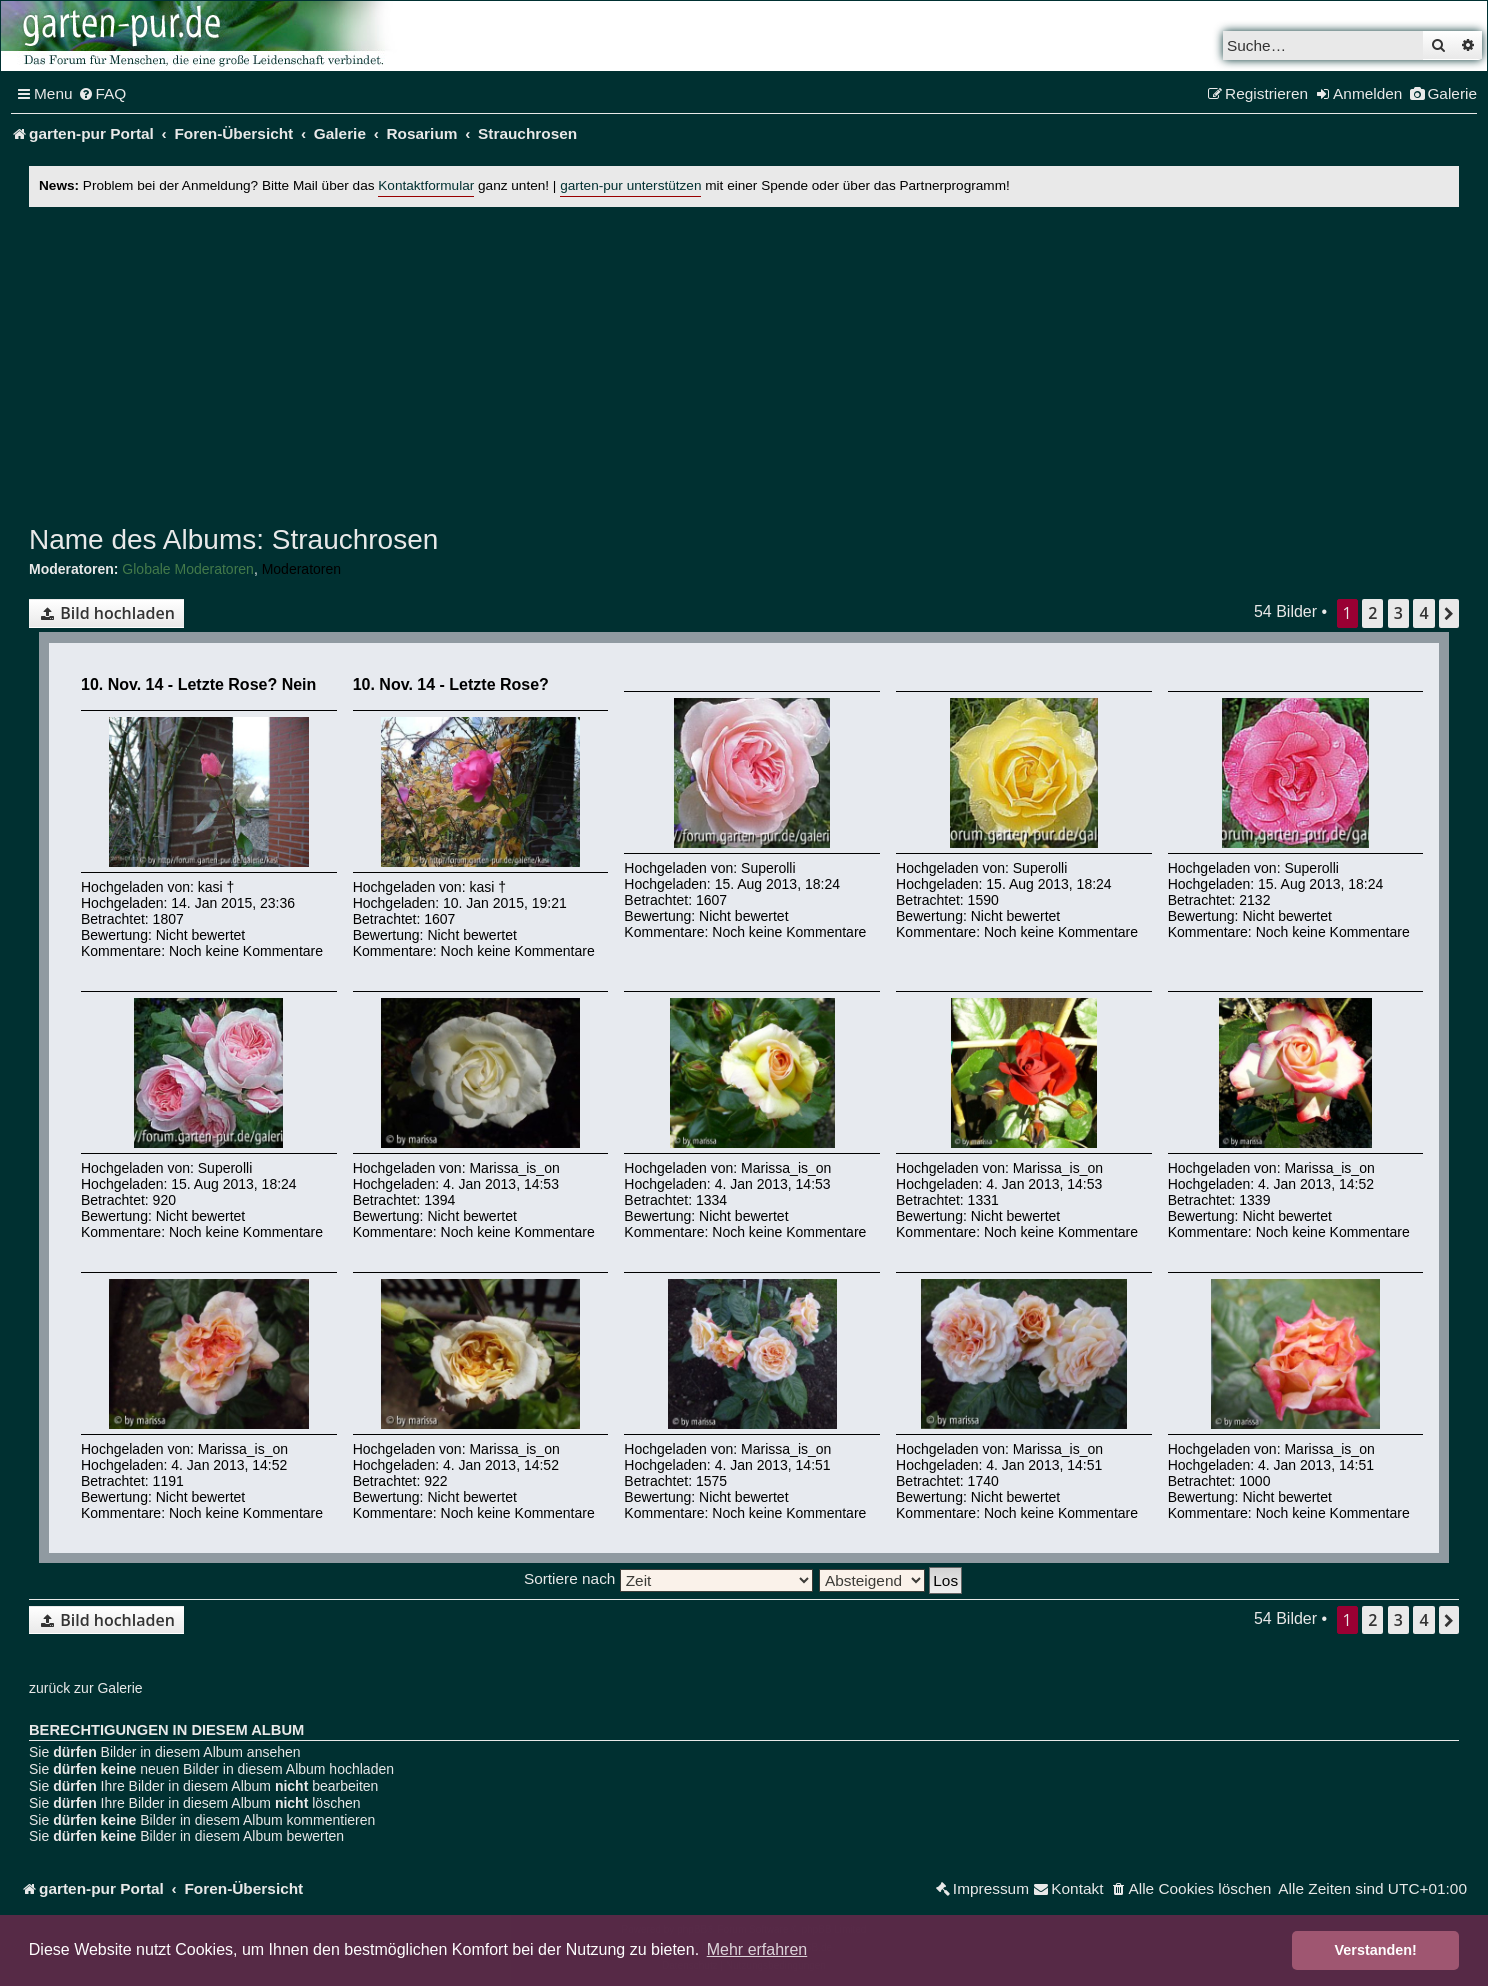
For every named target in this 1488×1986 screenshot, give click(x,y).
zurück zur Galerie (86, 1688)
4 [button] (1423, 613)
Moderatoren (301, 569)
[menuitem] (102, 94)
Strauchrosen (351, 539)
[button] (1449, 613)
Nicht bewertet (200, 935)
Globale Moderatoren (188, 569)
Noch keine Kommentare (246, 951)
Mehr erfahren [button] (757, 1949)
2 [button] (1372, 613)
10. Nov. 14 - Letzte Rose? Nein (198, 684)
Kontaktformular (426, 185)
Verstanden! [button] (1376, 1950)
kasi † (216, 887)
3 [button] (1398, 613)
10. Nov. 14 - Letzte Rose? (451, 684)
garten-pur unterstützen (630, 185)
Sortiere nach (668, 1578)
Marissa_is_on (514, 1168)
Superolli (768, 868)
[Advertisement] (744, 361)
